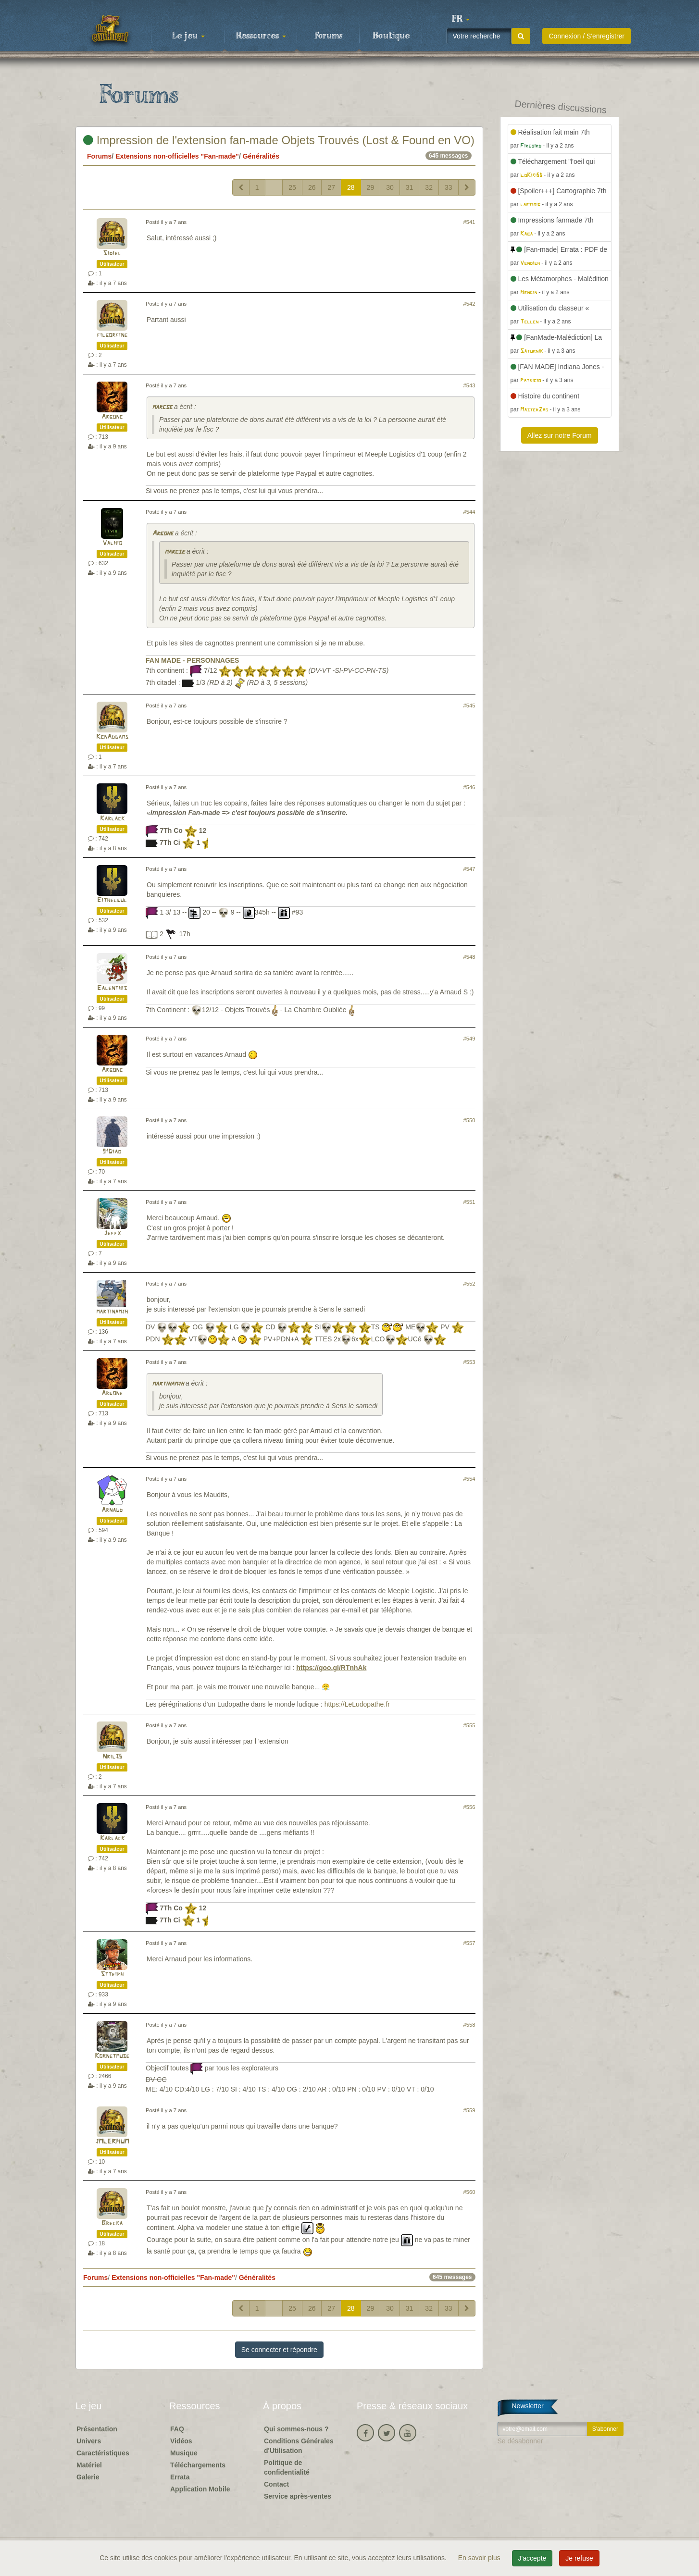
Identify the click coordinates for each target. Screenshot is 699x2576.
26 (312, 187)
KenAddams (112, 737)
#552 (469, 1284)
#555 (469, 1725)
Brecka (112, 2223)
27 (331, 187)
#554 (469, 1479)
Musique (184, 2453)
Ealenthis (112, 988)
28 (351, 187)
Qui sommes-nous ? (296, 2429)
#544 (469, 512)
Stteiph (112, 1974)
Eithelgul (112, 900)
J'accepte (532, 2558)
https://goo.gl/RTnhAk (331, 1668)
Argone (112, 417)
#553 (469, 1362)
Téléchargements (197, 2465)
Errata (179, 2477)
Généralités (261, 156)
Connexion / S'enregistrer (586, 36)
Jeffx (112, 1233)
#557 (469, 1943)
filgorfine (112, 335)
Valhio (112, 543)
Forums (328, 36)
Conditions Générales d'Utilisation (299, 2445)
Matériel (89, 2465)
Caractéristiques (102, 2453)
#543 (469, 385)
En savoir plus (480, 2558)
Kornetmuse (112, 2056)
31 (409, 187)
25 (292, 187)
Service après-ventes (297, 2496)
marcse (162, 407)
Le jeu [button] (188, 36)
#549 (469, 1038)
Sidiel (112, 253)
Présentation (96, 2429)
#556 (469, 1807)
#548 (469, 957)
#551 (469, 1202)
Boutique (391, 36)
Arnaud (112, 1510)
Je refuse (579, 2558)
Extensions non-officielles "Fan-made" (177, 156)
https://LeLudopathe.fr (357, 1704)
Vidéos (181, 2441)
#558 (469, 2025)
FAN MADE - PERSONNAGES (192, 660)
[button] (460, 19)
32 (429, 187)
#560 (469, 2192)
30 (390, 187)
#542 (469, 304)
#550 (469, 1120)
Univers (88, 2441)
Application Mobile (200, 2489)
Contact (276, 2484)
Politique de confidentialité (287, 2467)
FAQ (177, 2429)
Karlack (112, 818)
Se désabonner (520, 2441)
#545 (469, 705)
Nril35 (112, 1756)
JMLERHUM (112, 2141)
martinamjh (112, 1311)
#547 (469, 869)
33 (448, 187)
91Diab (112, 1151)
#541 (469, 222)
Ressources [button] (261, 36)
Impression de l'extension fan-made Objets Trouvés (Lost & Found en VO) (278, 140)
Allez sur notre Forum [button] (559, 435)
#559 (469, 2110)
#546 (469, 787)
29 (370, 187)
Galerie (87, 2477)
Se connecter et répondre (279, 2349)
